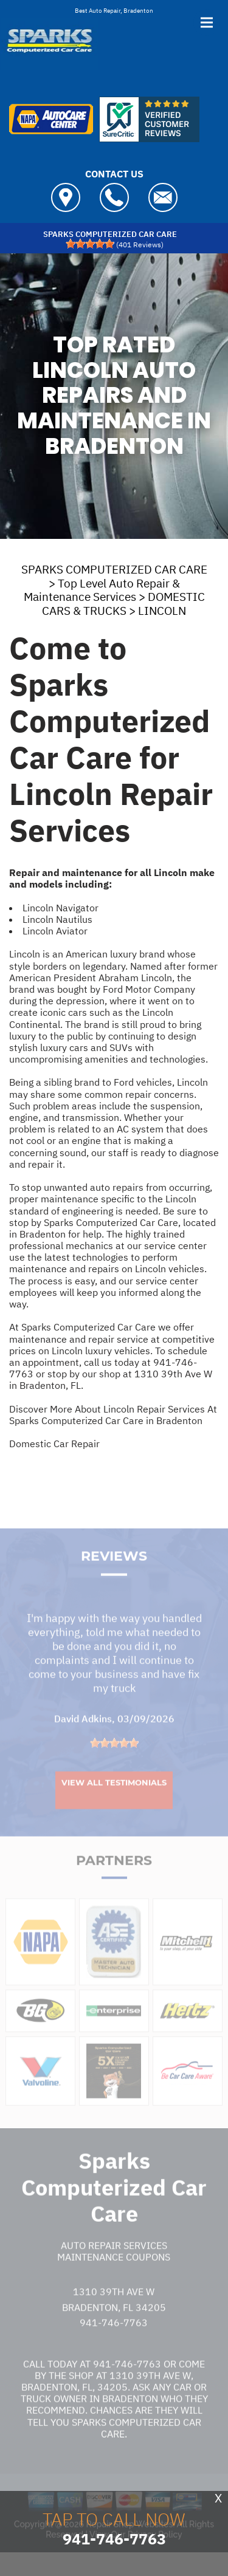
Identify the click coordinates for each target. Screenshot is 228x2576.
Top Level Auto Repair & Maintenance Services (102, 590)
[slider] (90, 243)
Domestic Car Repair (54, 1443)
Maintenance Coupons (113, 2273)
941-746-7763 (114, 2338)
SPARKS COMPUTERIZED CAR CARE (114, 569)
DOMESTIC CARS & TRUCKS (123, 603)
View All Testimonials (114, 1798)
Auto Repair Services (114, 2261)
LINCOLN (162, 610)
